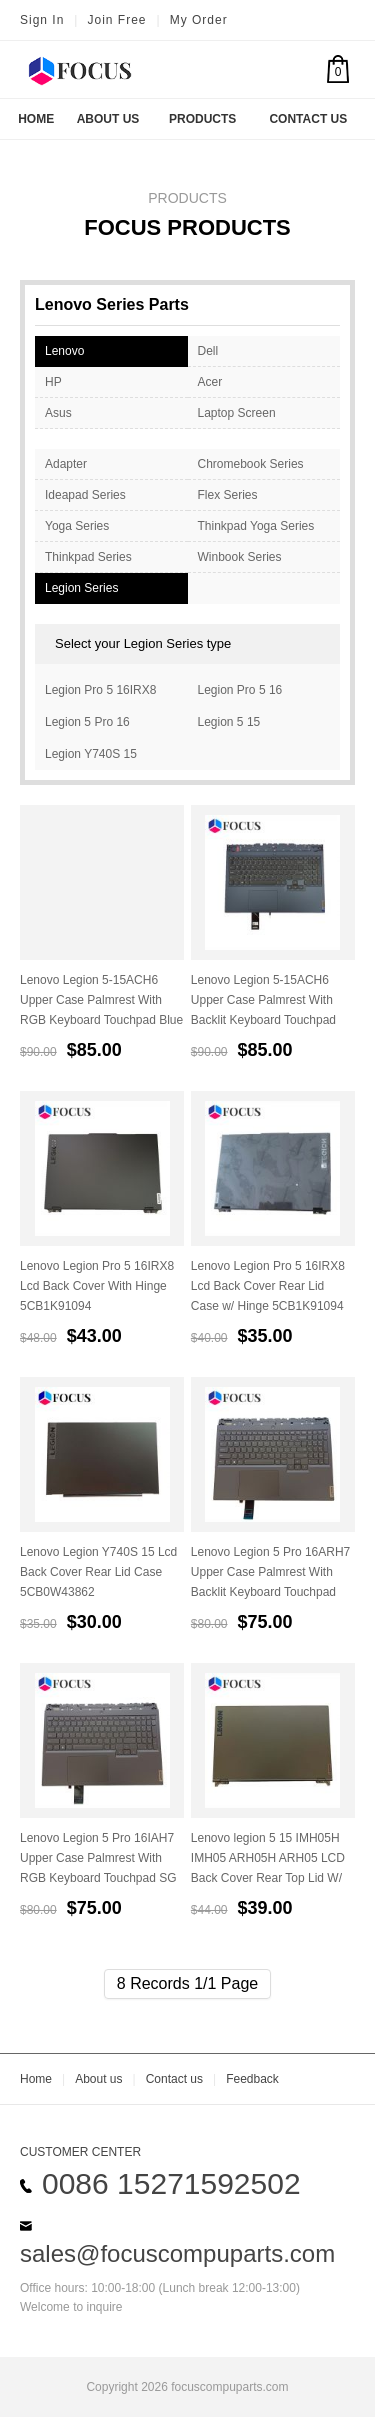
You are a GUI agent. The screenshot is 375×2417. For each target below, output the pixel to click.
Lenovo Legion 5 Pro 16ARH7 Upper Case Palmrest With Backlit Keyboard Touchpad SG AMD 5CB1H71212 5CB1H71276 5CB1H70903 (270, 1592)
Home (36, 119)
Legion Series (81, 588)
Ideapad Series (85, 495)
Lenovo (64, 351)
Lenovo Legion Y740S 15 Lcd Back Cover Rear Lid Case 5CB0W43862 (98, 1572)
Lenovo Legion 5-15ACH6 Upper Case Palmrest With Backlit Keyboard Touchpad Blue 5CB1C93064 (263, 1010)
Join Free (116, 20)
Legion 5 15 (229, 722)
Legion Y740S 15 (91, 754)
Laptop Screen (237, 413)
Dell (208, 351)
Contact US (308, 119)
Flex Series (228, 495)
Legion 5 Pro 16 (87, 722)
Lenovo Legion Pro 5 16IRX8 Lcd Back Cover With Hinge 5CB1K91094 (97, 1286)
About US (108, 119)
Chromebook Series (251, 464)
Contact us (174, 2079)
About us (98, 2079)
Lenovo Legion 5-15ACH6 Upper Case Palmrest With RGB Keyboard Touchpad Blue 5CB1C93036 (101, 1010)
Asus (58, 413)
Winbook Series (240, 557)
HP (53, 382)
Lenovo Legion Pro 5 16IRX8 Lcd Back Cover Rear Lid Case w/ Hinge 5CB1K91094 (268, 1286)
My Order (199, 20)
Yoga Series (77, 526)
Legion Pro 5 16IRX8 (100, 690)
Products (202, 119)
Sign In (42, 20)
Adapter (66, 464)
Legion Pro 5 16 (240, 690)
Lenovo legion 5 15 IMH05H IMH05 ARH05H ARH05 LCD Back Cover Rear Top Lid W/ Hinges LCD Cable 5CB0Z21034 (268, 1878)
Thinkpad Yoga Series (256, 526)
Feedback (252, 2079)
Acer (210, 382)
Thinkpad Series (88, 557)
